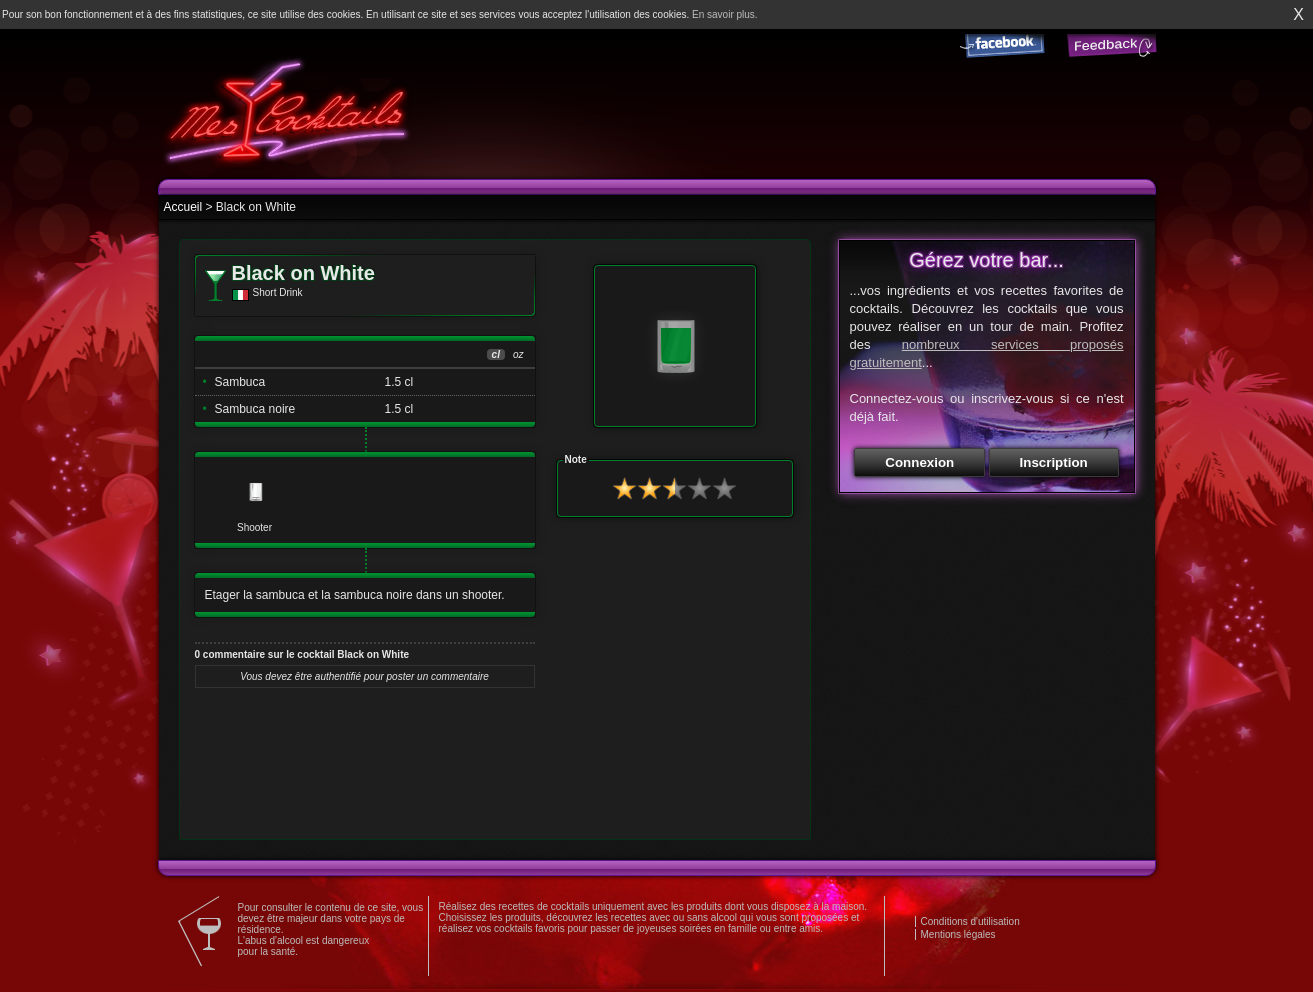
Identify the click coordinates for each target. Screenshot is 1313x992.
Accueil (183, 207)
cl (496, 354)
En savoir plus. (725, 14)
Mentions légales (958, 934)
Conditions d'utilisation (970, 921)
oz (518, 354)
